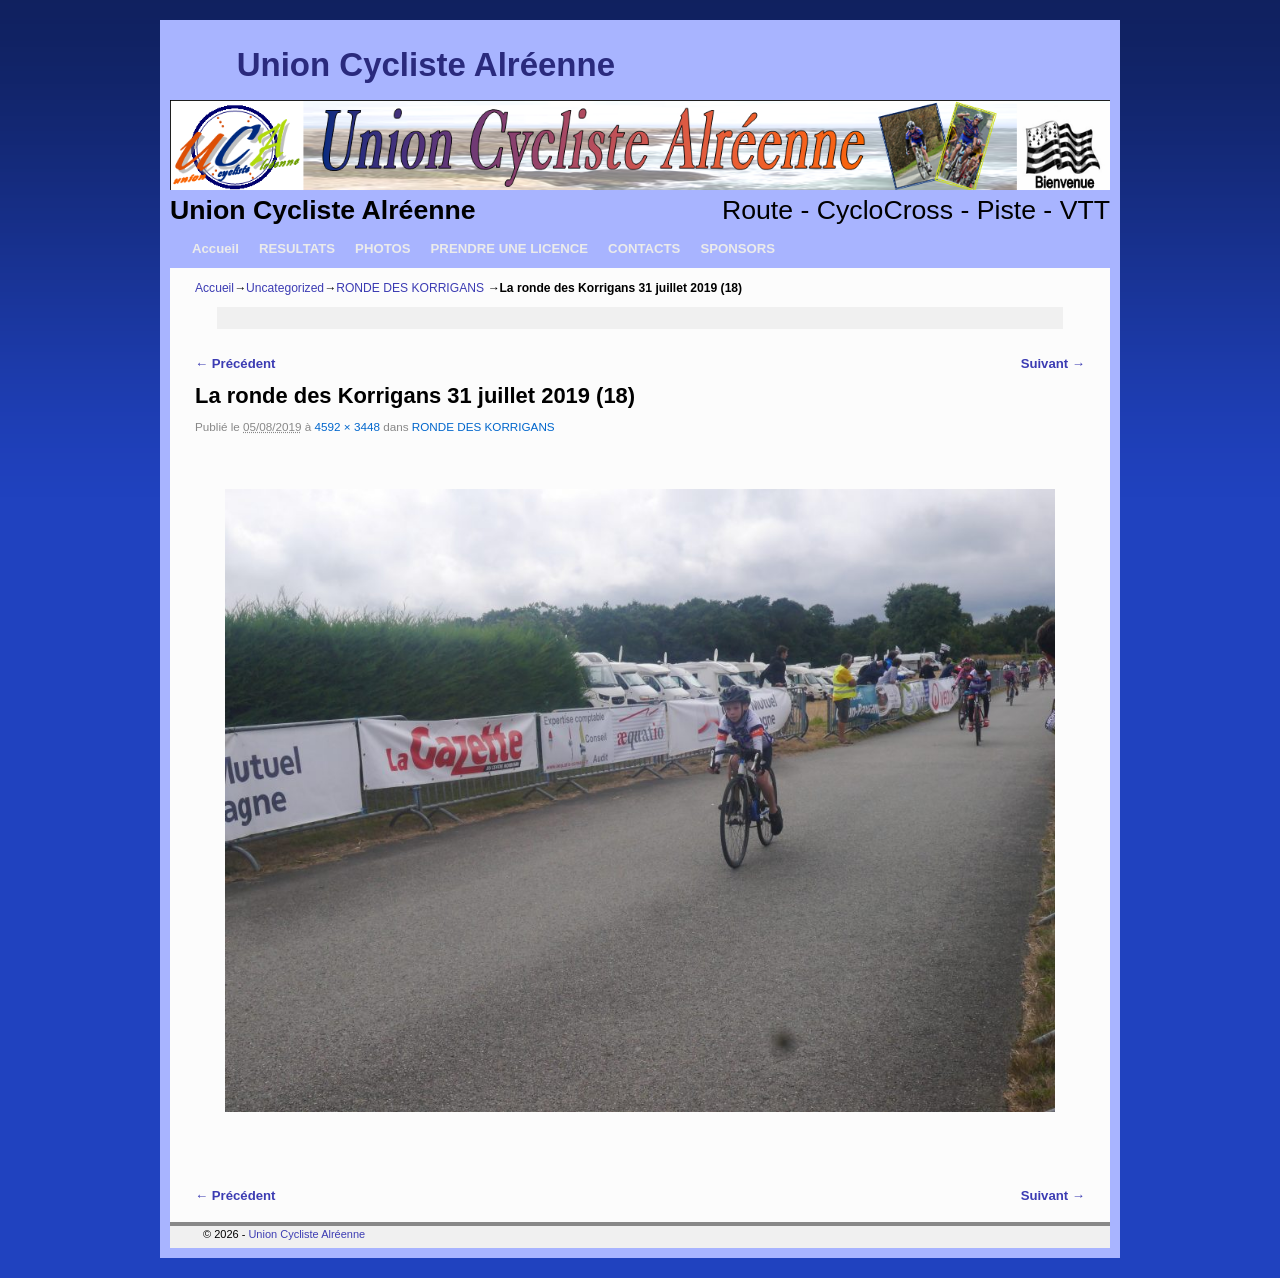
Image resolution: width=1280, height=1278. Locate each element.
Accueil (215, 248)
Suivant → (1053, 363)
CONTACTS (644, 248)
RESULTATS (297, 248)
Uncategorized (285, 288)
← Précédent (235, 363)
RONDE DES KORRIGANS (410, 288)
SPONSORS (737, 248)
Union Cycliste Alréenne (426, 64)
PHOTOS (382, 248)
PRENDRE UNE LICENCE (510, 248)
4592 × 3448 (347, 426)
